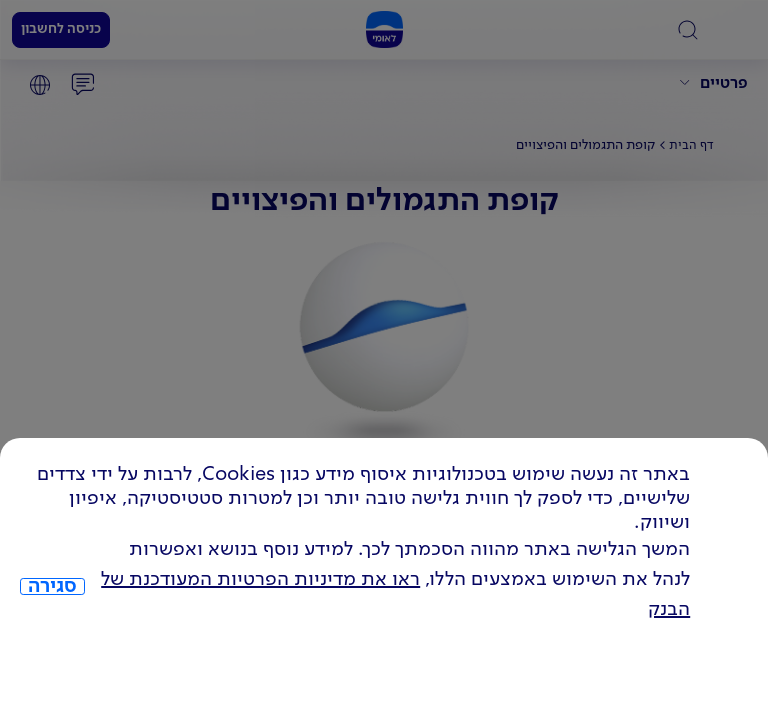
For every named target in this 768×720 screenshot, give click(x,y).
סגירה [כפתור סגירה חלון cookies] (52, 587)
